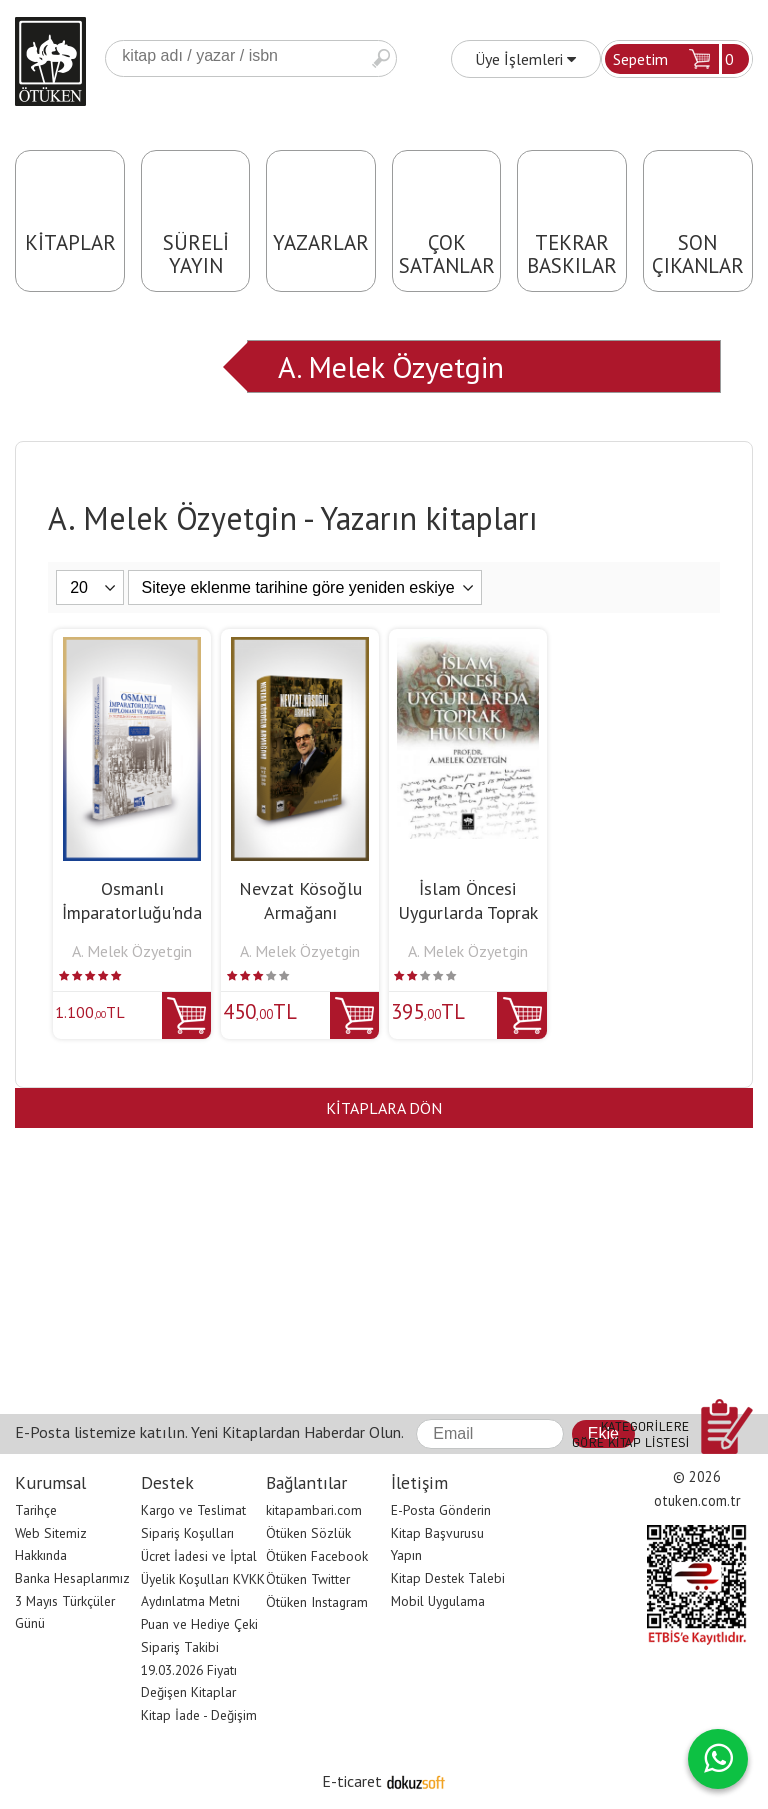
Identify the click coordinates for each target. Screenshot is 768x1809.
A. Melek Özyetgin (391, 366)
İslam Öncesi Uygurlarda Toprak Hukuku (468, 912)
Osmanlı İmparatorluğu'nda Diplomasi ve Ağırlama (132, 924)
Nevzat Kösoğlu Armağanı (300, 900)
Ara (381, 58)
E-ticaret (352, 1781)
